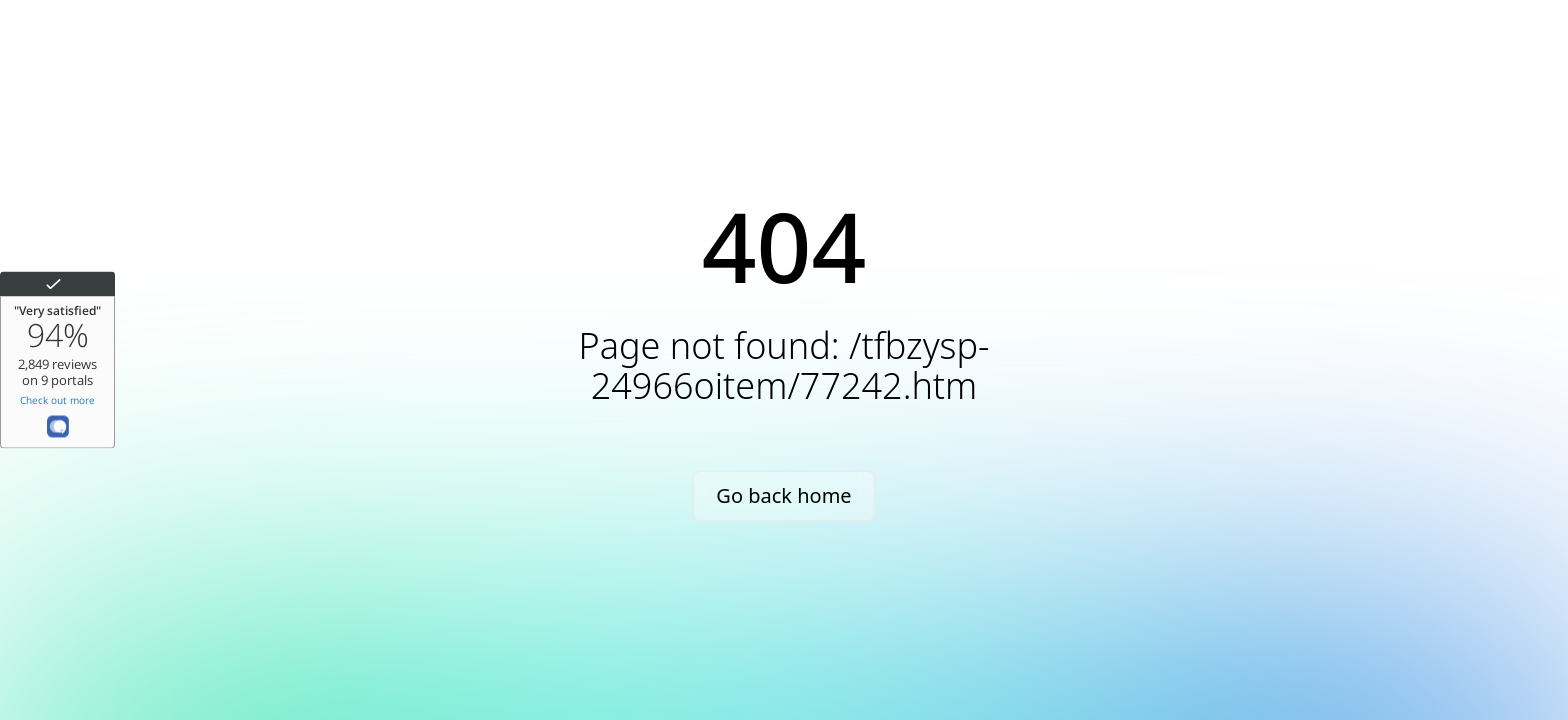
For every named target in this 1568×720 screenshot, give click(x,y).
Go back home (783, 495)
